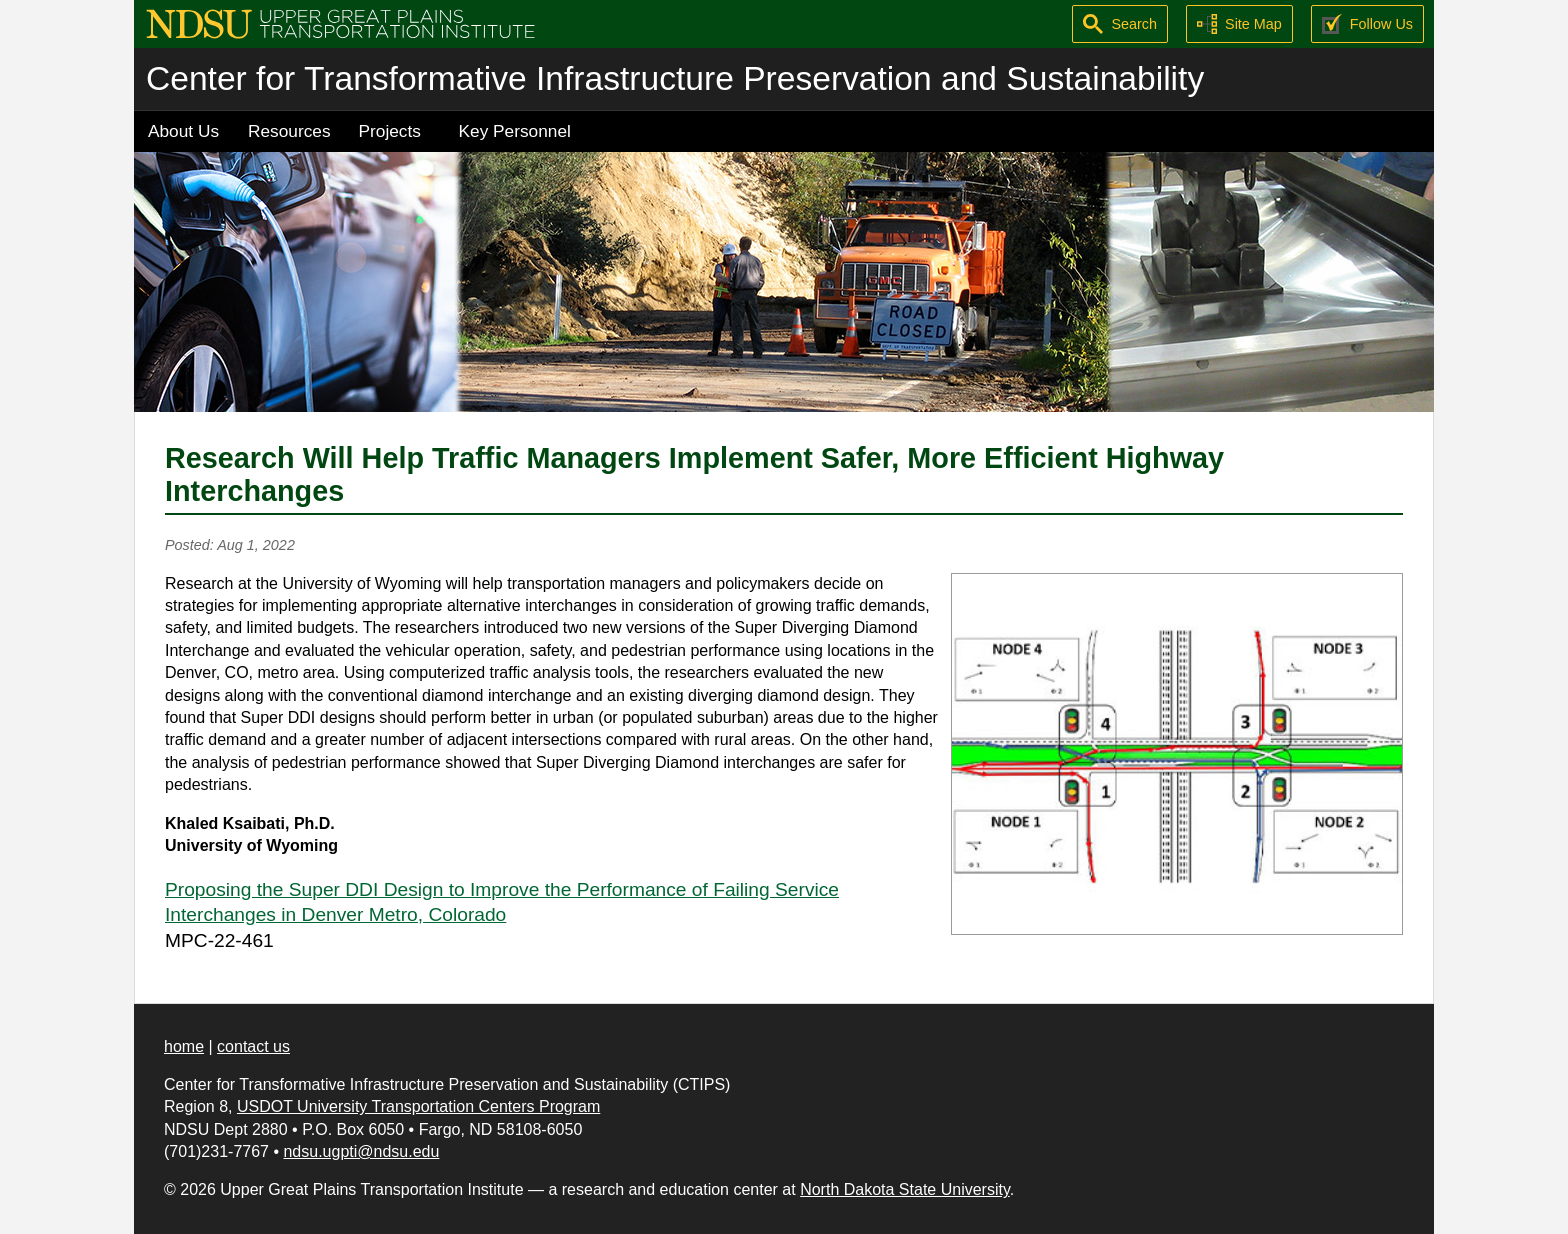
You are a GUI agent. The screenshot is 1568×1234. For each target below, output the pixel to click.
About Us (183, 131)
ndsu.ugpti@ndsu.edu (361, 1151)
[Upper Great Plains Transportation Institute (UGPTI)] (340, 22)
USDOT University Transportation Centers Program (418, 1106)
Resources (289, 131)
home (184, 1046)
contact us (253, 1046)
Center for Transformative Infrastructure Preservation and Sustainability (675, 78)
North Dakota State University (905, 1189)
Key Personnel (515, 131)
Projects (390, 131)
